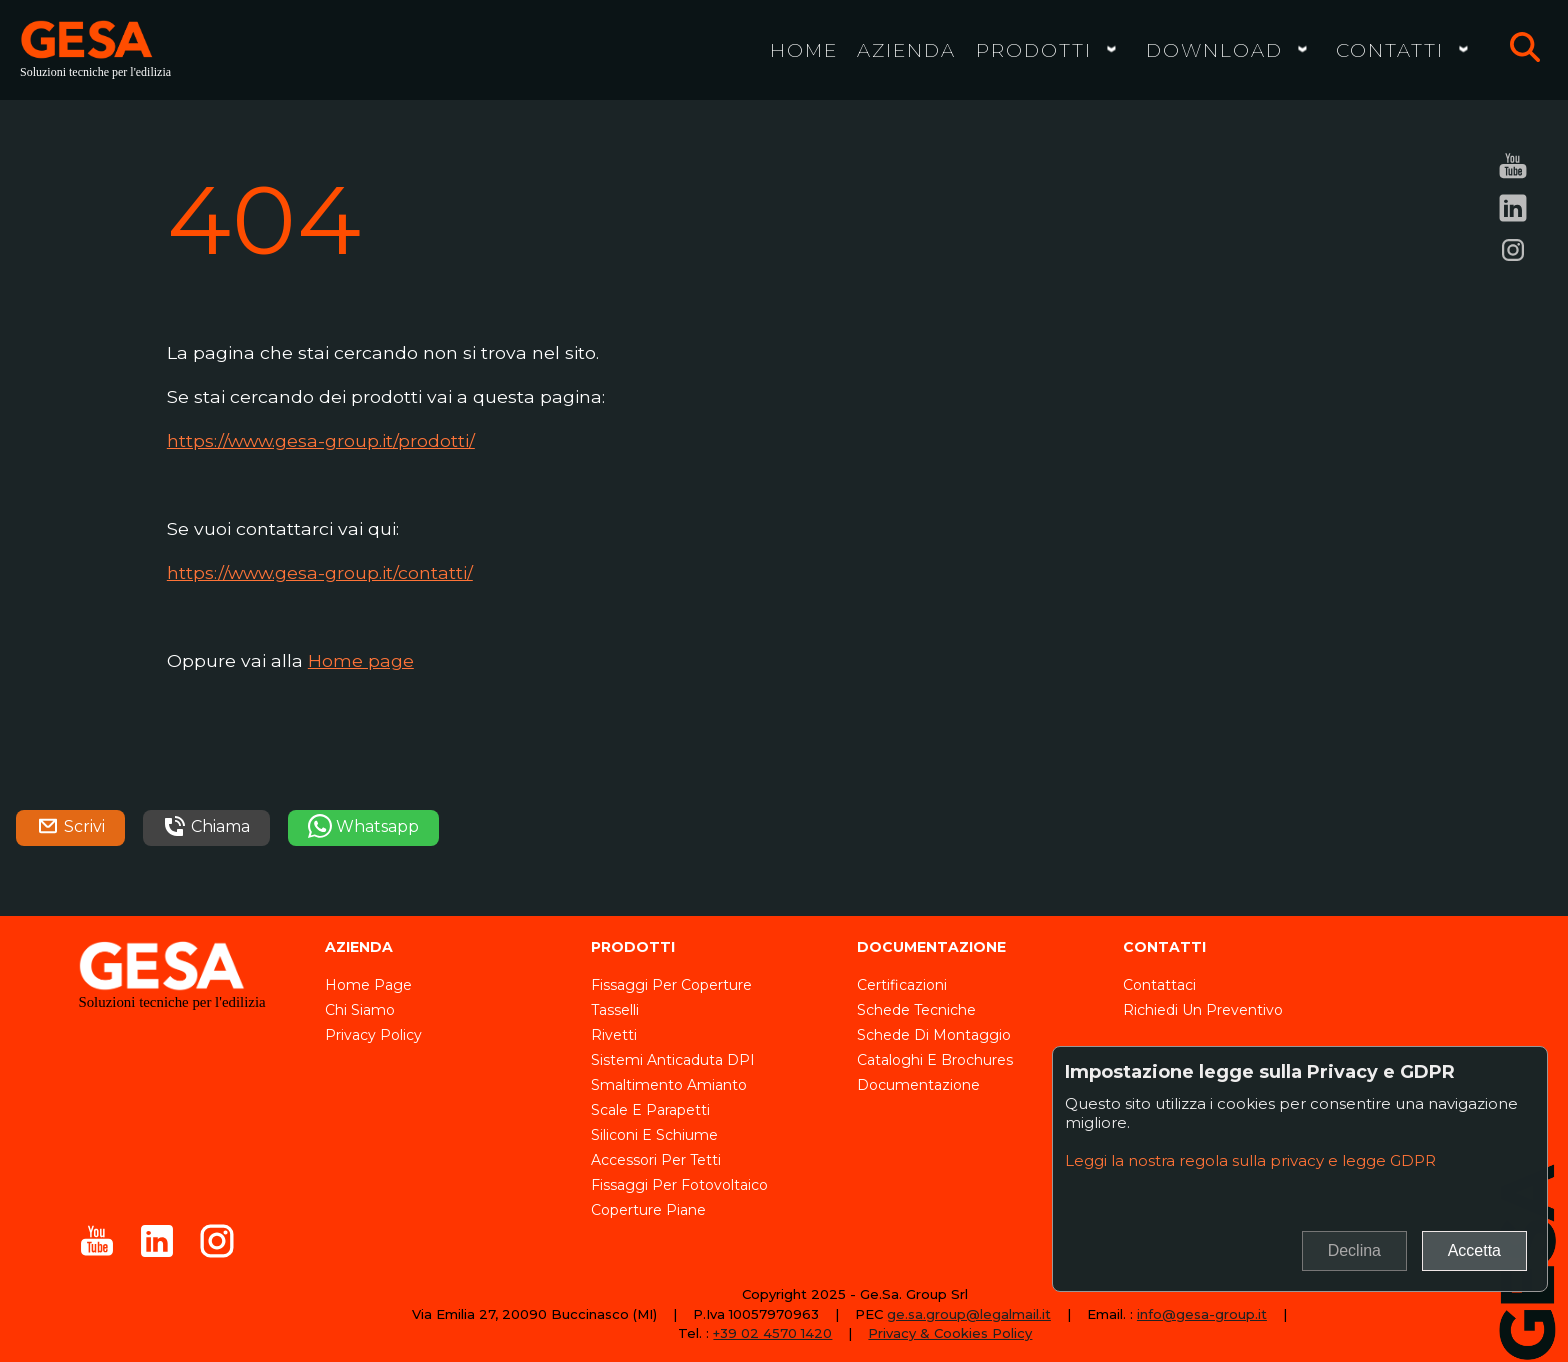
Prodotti (1034, 50)
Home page (361, 660)
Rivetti (614, 1035)
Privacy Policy (373, 1035)
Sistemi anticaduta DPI (673, 1060)
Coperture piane (648, 1210)
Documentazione (918, 1085)
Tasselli (615, 1010)
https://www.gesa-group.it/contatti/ (320, 572)
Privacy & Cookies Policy (950, 1333)
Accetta (1474, 1250)
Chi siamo (360, 1010)
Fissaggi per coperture (671, 985)
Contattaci (1159, 985)
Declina (1354, 1250)
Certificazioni (902, 985)
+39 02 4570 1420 (772, 1333)
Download (1214, 50)
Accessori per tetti (656, 1160)
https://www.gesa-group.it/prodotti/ (321, 440)
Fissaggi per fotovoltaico (679, 1185)
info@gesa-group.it (1202, 1314)
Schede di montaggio (934, 1035)
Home (804, 50)
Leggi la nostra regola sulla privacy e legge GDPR (1250, 1160)
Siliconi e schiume (654, 1135)
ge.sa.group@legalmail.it (969, 1314)
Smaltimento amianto (669, 1085)
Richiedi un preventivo (1203, 1010)
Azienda (906, 50)
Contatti (1390, 50)
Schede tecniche (916, 1010)
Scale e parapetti (650, 1110)
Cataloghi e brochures (935, 1060)
